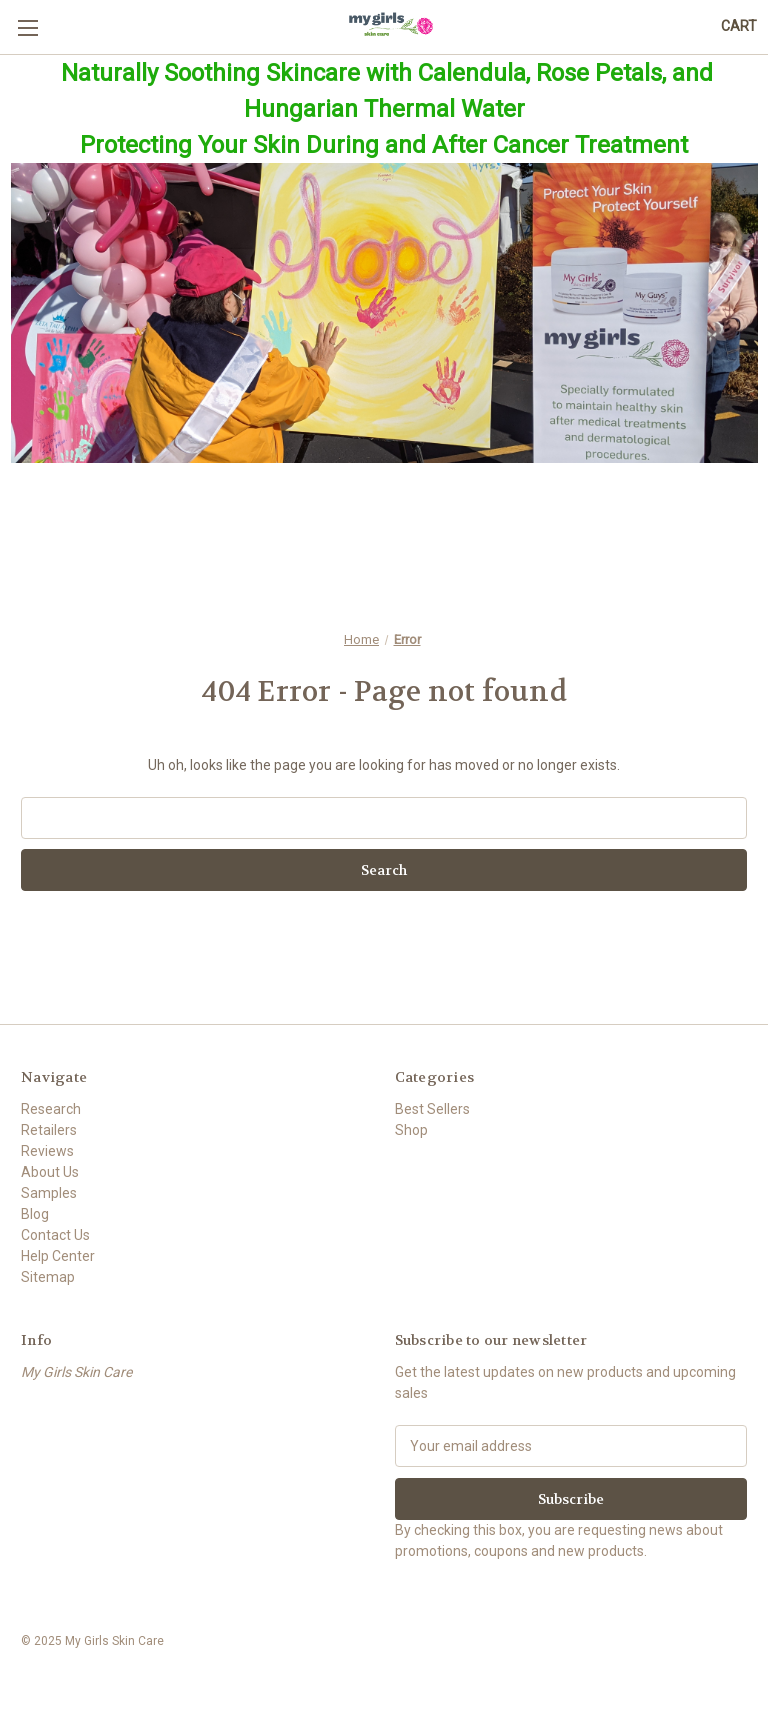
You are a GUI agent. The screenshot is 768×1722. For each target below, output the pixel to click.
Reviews (47, 1151)
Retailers (49, 1130)
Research (51, 1109)
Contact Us (55, 1235)
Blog (35, 1214)
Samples (49, 1193)
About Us (50, 1172)
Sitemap (48, 1277)
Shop (411, 1130)
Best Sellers (432, 1109)
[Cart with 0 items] (739, 26)
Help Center (58, 1256)
